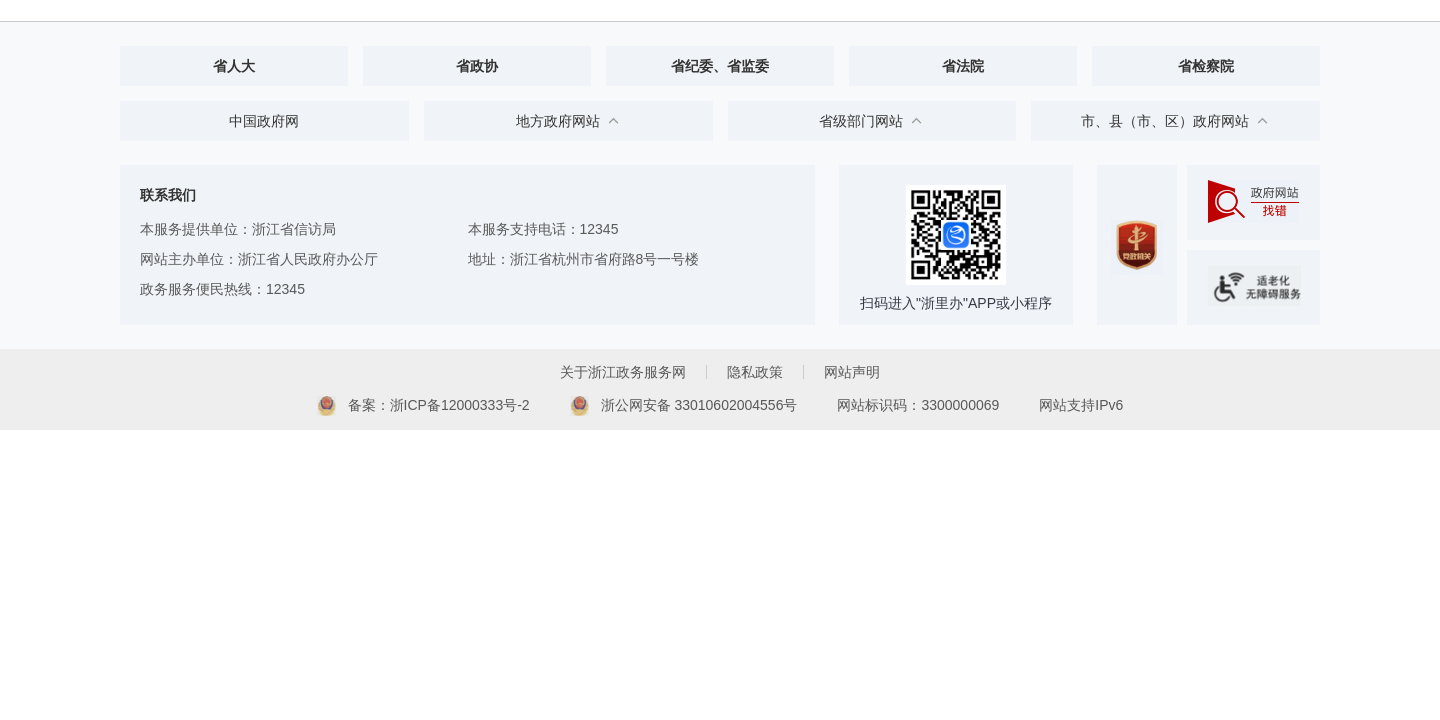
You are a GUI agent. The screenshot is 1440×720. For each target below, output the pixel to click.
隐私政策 (755, 372)
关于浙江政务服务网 (623, 372)
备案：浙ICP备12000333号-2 (423, 406)
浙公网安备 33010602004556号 (684, 406)
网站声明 (852, 372)
